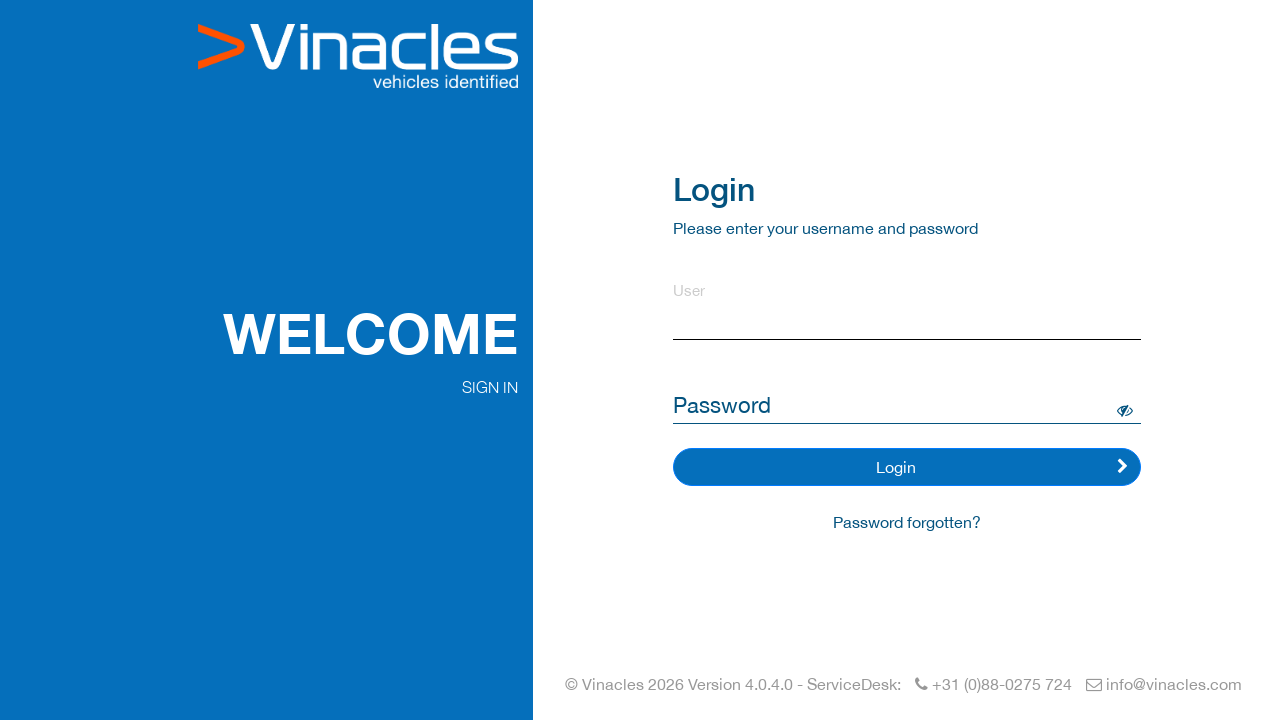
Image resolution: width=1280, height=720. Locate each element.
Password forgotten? (907, 522)
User (689, 290)
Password (722, 405)
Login (1001, 467)
